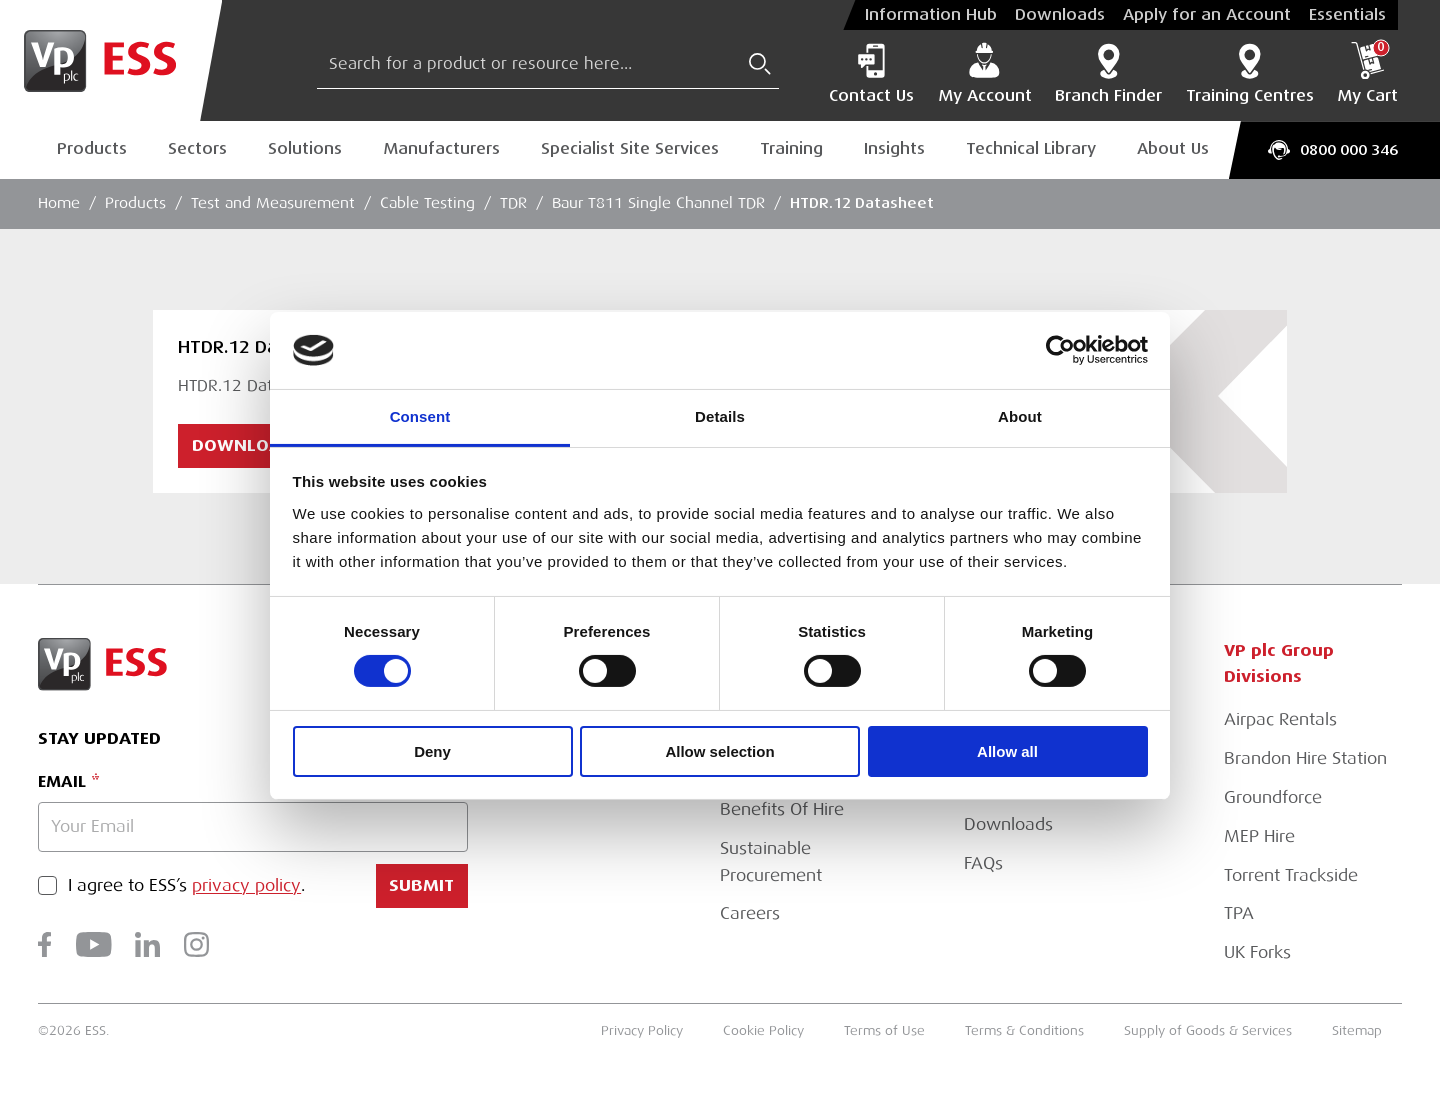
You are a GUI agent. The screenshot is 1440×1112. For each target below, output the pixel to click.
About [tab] (1020, 416)
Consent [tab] (420, 416)
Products (92, 149)
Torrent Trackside (1291, 875)
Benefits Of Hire (782, 809)
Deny (432, 751)
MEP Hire (1259, 836)
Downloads (1060, 15)
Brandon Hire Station (1305, 758)
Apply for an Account (1207, 15)
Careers (750, 913)
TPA (1239, 913)
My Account (985, 73)
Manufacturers (441, 149)
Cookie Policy (763, 1030)
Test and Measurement (273, 203)
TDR (513, 203)
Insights (894, 149)
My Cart (1367, 73)
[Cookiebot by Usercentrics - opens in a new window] (1060, 350)
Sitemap (1357, 1030)
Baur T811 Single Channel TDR (658, 203)
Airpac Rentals (1280, 719)
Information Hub (931, 15)
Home (59, 203)
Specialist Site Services (630, 149)
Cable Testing (427, 203)
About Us (1173, 149)
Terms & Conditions (1024, 1030)
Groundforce (1273, 797)
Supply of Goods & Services (1208, 1030)
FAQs (983, 863)
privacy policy (246, 886)
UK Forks (1257, 952)
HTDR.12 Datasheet (862, 203)
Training (791, 149)
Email (62, 781)
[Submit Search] (760, 64)
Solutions (305, 149)
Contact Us (871, 73)
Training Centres (1250, 73)
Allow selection (719, 751)
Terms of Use (884, 1030)
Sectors (197, 149)
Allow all (1007, 751)
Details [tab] (720, 416)
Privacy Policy (642, 1030)
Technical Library (1031, 149)
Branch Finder (1108, 73)
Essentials (1347, 15)
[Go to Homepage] (111, 60)
